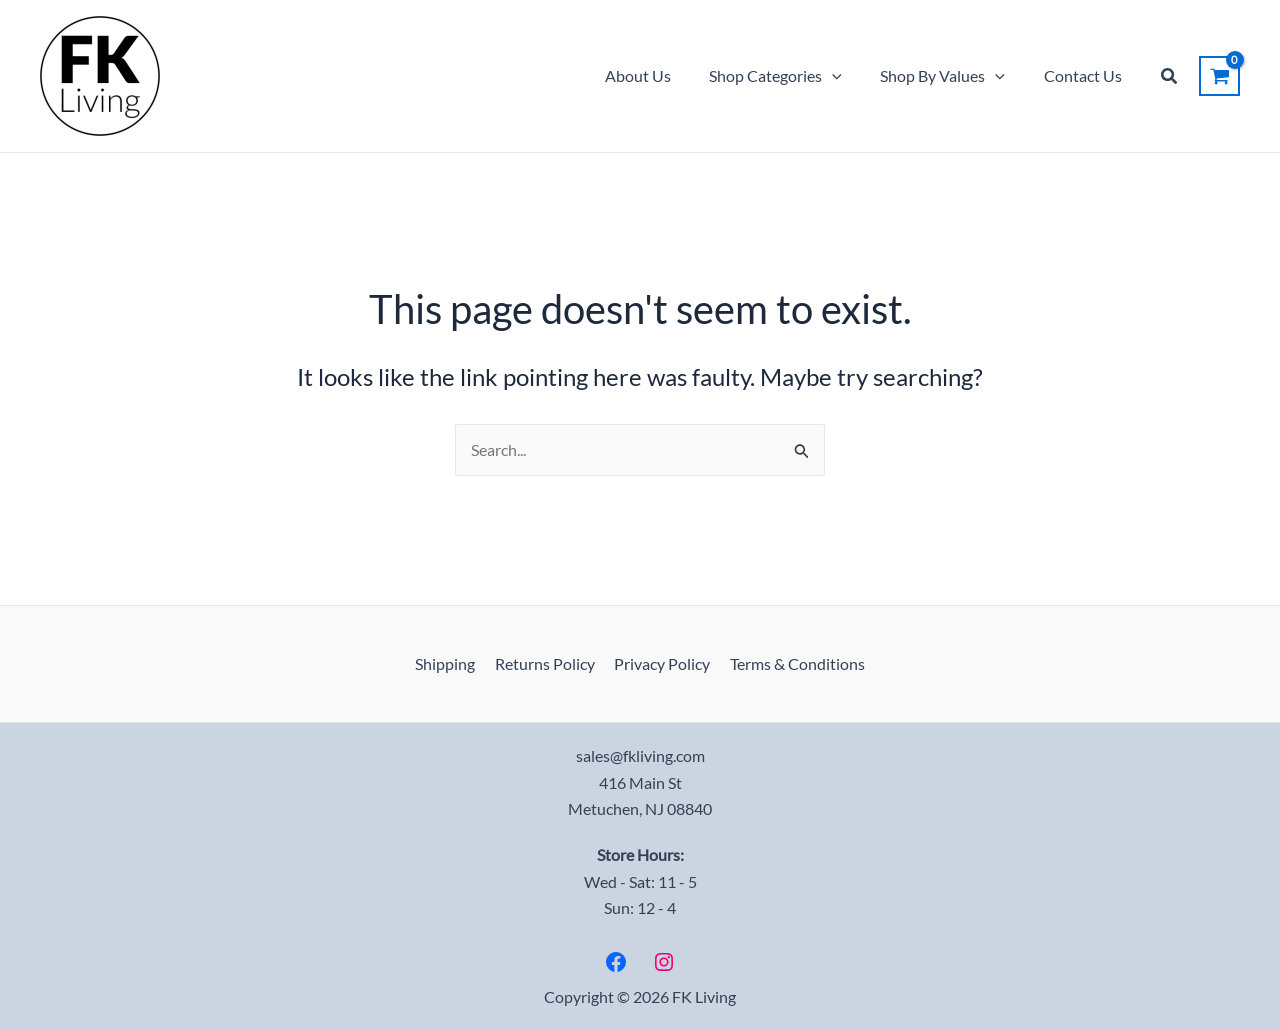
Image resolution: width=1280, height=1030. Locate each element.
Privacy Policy (661, 663)
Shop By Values (952, 76)
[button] (849, 76)
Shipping (451, 663)
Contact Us (1086, 75)
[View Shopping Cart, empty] (1219, 76)
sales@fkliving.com (640, 755)
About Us (661, 75)
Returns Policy (547, 663)
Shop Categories (792, 76)
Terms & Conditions (792, 663)
